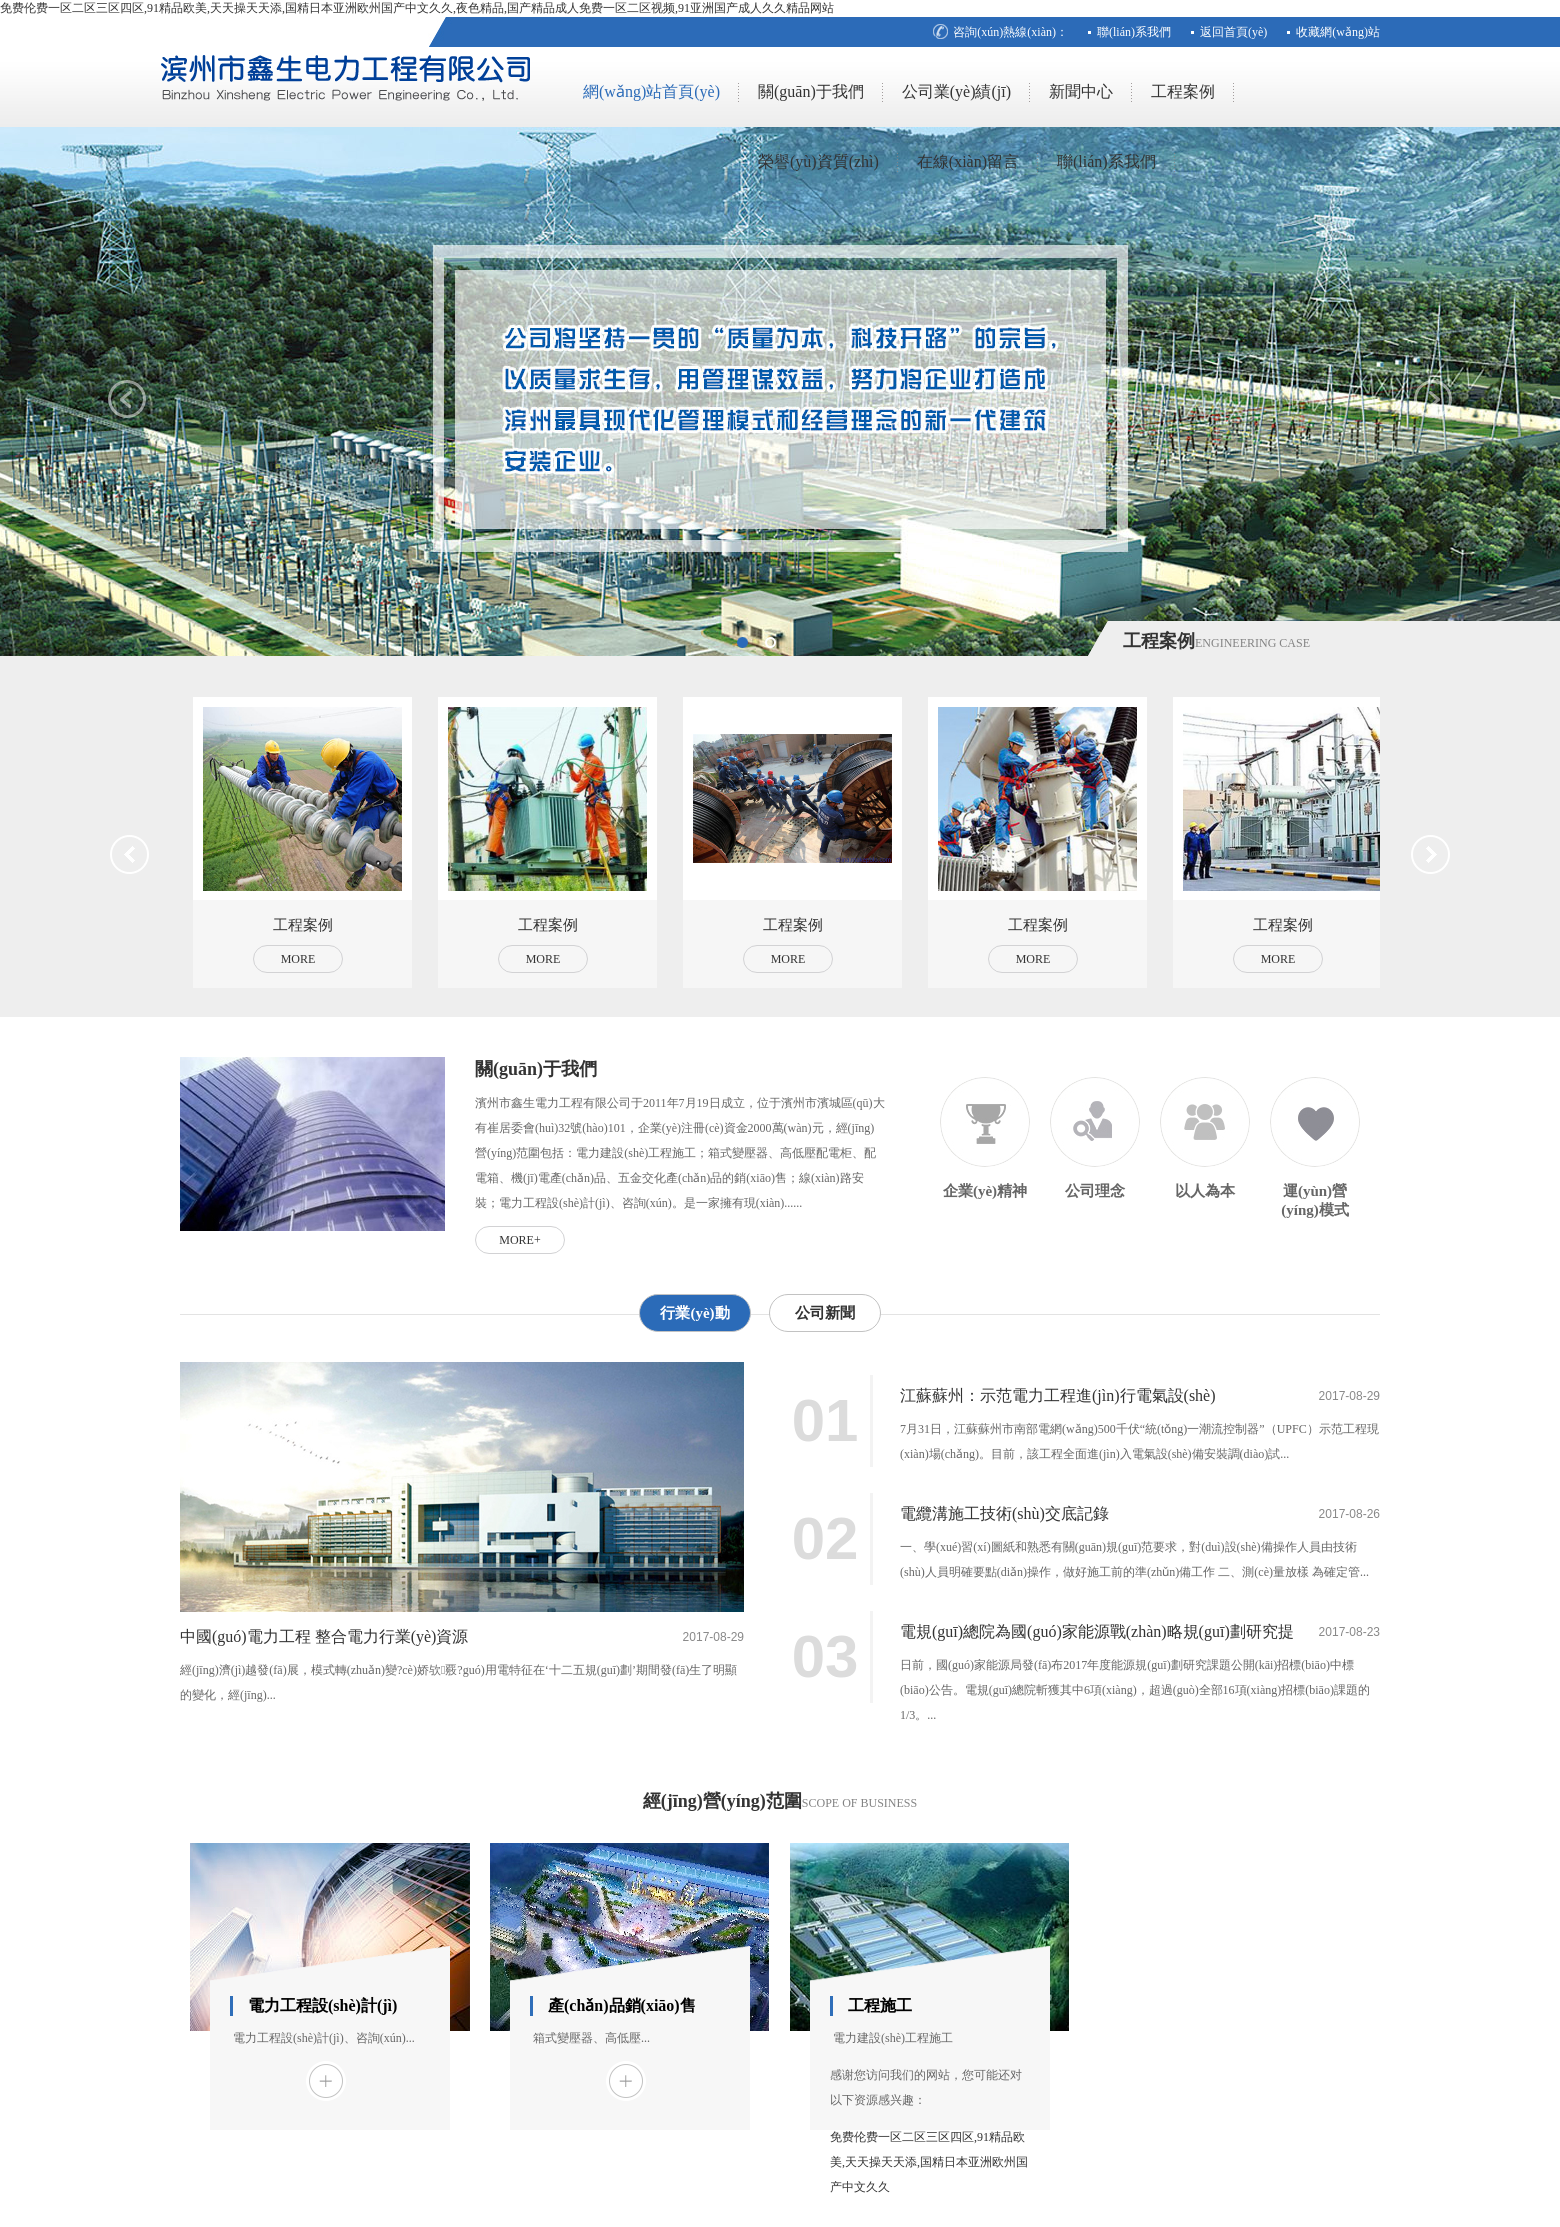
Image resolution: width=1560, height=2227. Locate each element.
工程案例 (1183, 91)
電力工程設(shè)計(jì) (322, 2005)
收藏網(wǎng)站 (1338, 32)
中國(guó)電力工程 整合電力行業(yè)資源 (324, 1636)
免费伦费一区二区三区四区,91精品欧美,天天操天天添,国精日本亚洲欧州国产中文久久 (929, 2162)
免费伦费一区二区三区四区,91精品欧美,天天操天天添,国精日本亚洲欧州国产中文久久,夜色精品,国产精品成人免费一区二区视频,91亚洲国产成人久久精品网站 (417, 8)
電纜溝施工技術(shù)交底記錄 (1004, 1513)
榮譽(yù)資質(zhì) (818, 161)
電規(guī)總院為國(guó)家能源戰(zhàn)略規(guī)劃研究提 (1097, 1631)
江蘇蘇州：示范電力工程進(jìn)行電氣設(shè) (1058, 1395)
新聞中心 (1081, 91)
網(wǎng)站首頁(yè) (651, 91)
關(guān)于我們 (811, 91)
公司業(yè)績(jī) (956, 91)
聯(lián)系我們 (1134, 32)
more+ (519, 1240)
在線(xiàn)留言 (968, 161)
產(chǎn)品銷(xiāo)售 (622, 2005)
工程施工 (880, 2005)
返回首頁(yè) (1233, 32)
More (298, 959)
